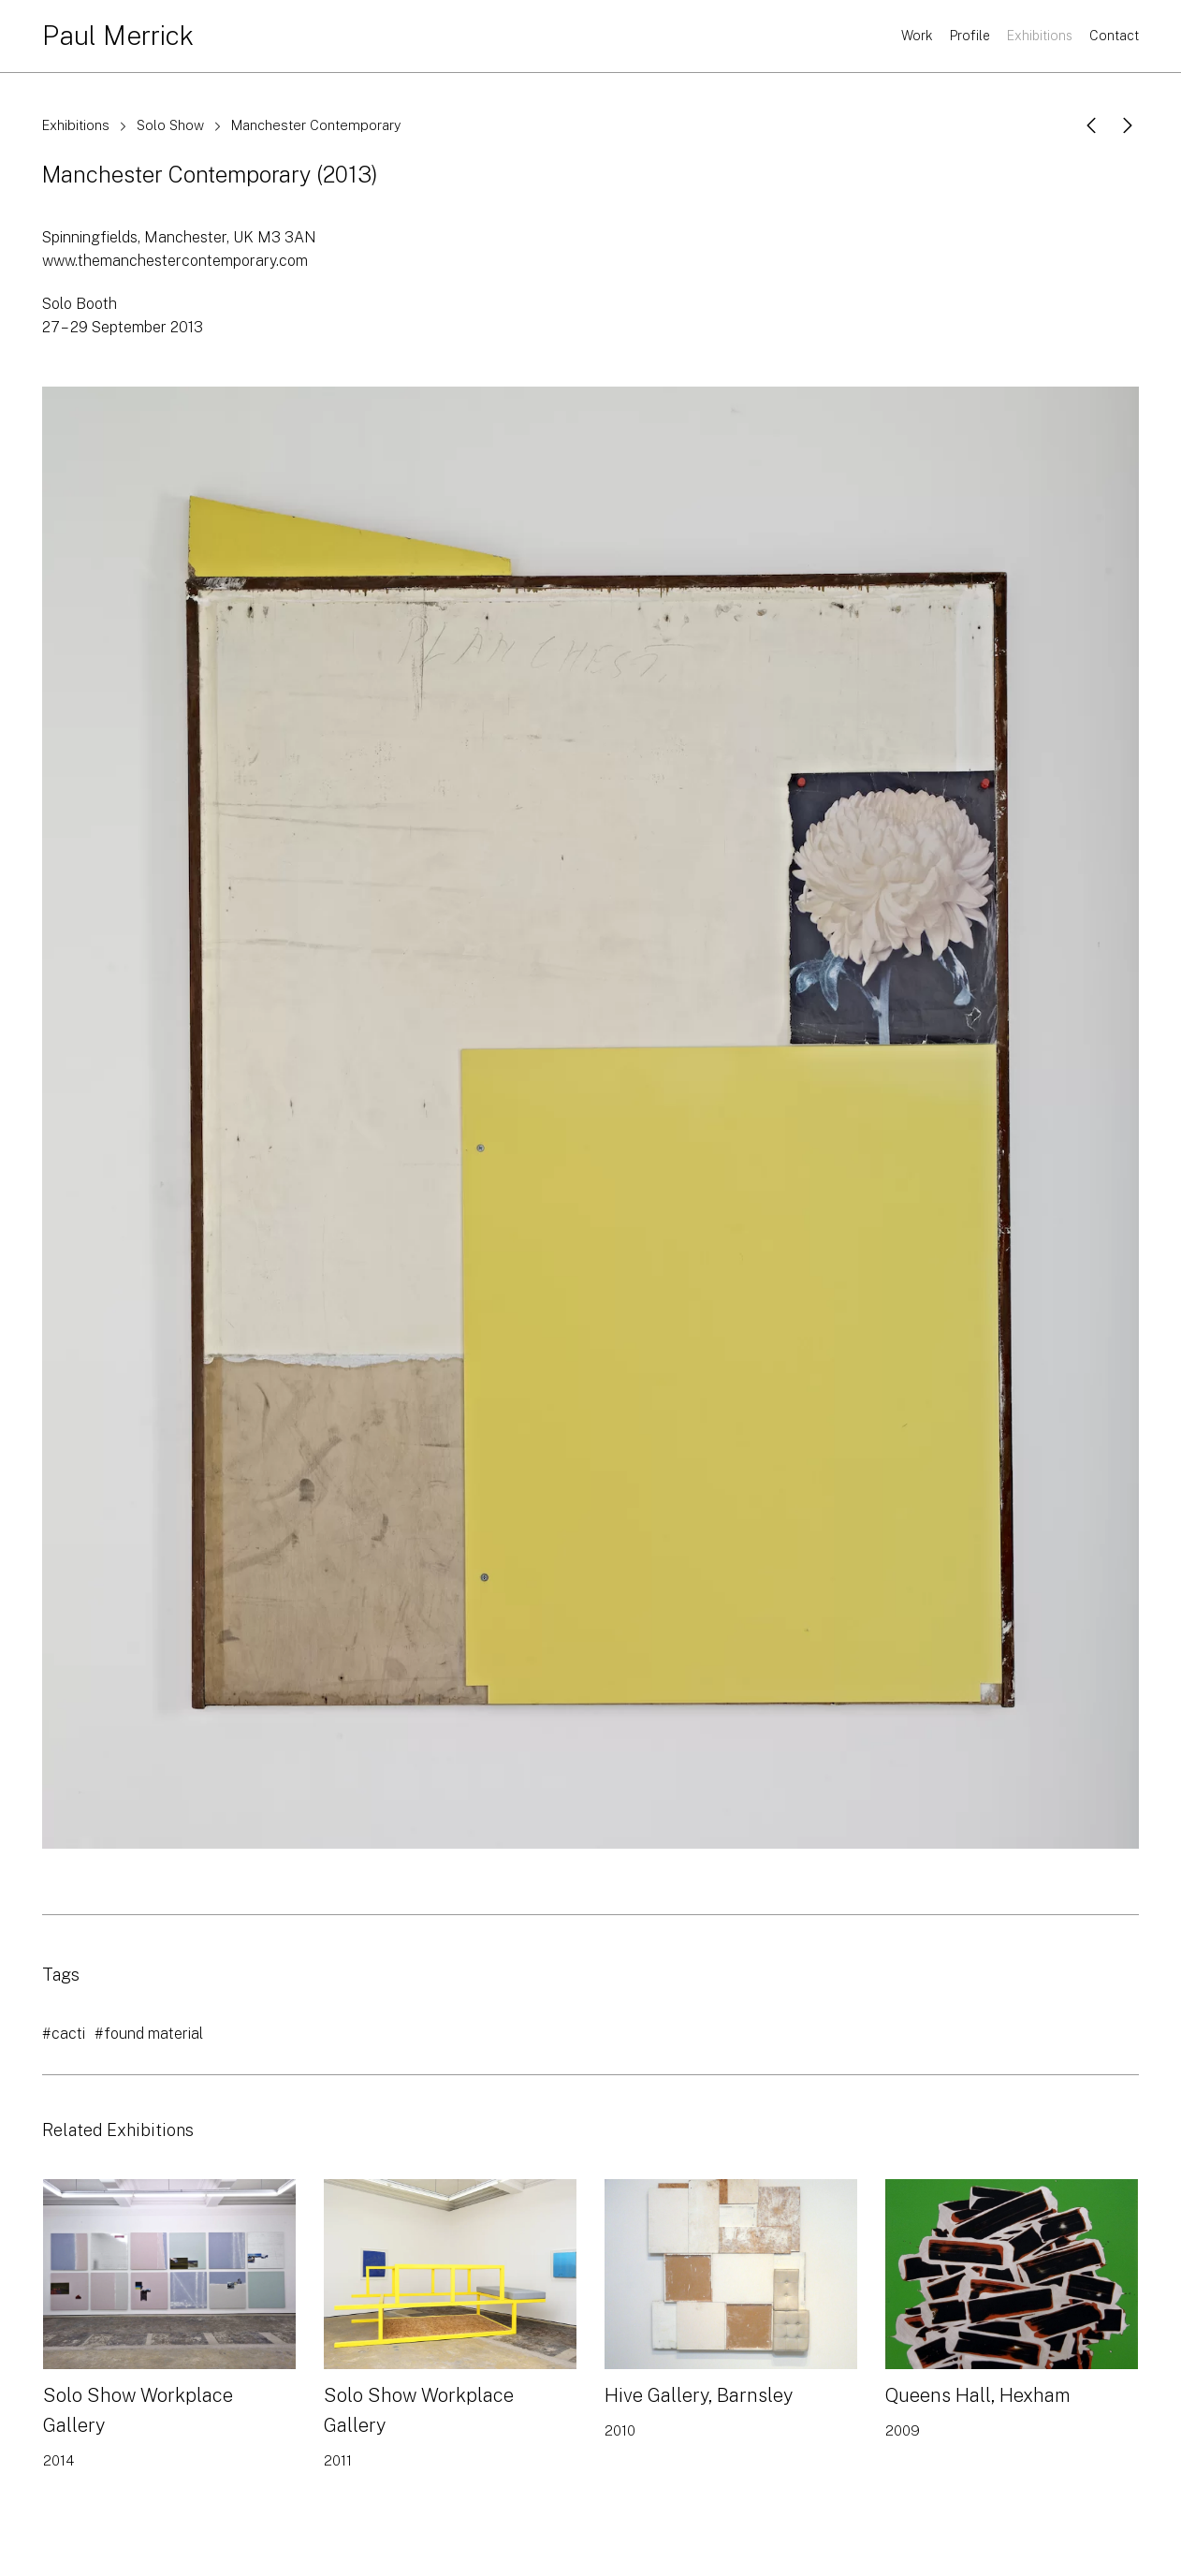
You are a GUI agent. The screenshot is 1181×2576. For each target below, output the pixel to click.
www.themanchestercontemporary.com (175, 261)
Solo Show (170, 125)
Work (917, 35)
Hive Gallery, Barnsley (699, 2395)
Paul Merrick (118, 35)
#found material (149, 2033)
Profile (970, 35)
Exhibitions (1039, 35)
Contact (1114, 35)
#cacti (63, 2033)
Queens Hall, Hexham (978, 2395)
